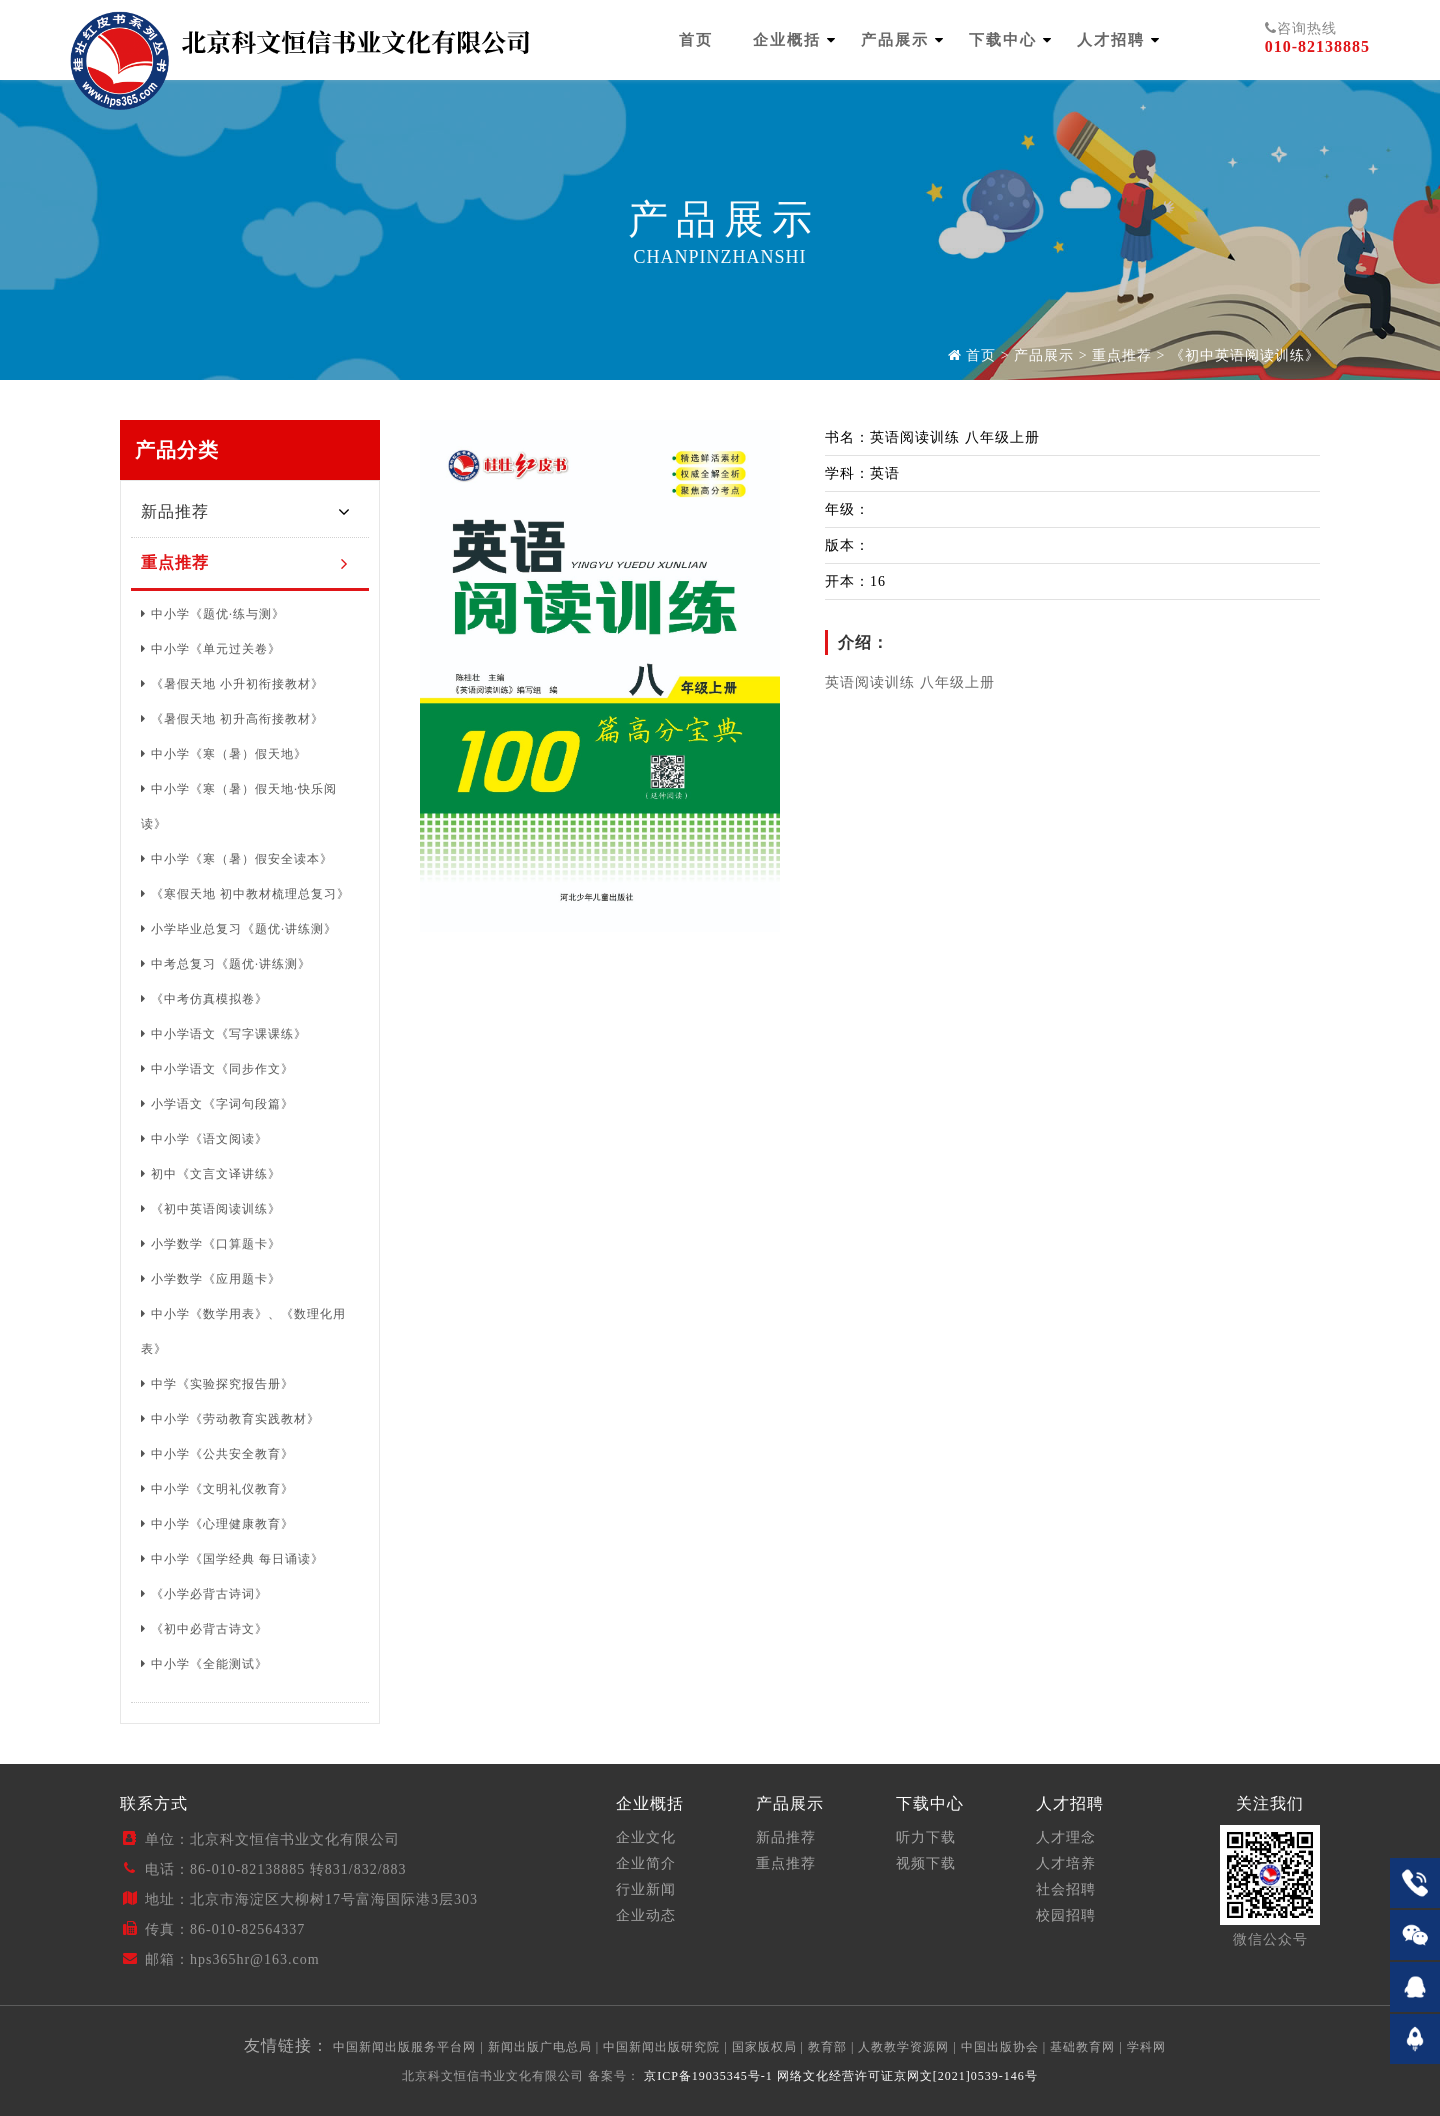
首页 (696, 40)
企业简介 (646, 1863)
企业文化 (646, 1837)
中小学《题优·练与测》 (218, 614)
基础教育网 (1082, 2047)
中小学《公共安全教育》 (222, 1454)
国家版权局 (764, 2047)
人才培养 (1066, 1863)
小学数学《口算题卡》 (216, 1244)
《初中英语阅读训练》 (1245, 355)
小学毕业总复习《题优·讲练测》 (244, 929)
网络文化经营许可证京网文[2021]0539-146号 (907, 2076)
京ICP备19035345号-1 (706, 2076)
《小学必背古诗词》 (209, 1594)
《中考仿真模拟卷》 (209, 999)
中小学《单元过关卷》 (216, 649)
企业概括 (787, 40)
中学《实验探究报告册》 (222, 1384)
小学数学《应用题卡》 (216, 1279)
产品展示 (895, 40)
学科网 (1146, 2047)
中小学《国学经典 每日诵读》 (237, 1559)
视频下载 (926, 1863)
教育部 (827, 2047)
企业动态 (646, 1915)
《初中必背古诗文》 (209, 1629)
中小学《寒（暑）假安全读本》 (242, 859)
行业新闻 (646, 1889)
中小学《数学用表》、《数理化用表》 (243, 1331)
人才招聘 (1111, 40)
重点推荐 (1122, 355)
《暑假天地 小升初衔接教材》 (237, 684)
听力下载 (926, 1837)
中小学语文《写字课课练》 (229, 1034)
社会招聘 (1066, 1889)
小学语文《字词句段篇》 (222, 1104)
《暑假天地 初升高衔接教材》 (237, 719)
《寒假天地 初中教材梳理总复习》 (250, 894)
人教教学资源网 (903, 2047)
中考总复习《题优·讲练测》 (231, 964)
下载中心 (1003, 40)
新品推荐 (175, 511)
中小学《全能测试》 (209, 1664)
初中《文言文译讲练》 (216, 1174)
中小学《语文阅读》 (209, 1139)
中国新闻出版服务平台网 (404, 2047)
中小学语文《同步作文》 (222, 1069)
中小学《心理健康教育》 (222, 1524)
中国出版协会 (1000, 2047)
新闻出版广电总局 (540, 2047)
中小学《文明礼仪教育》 (222, 1489)
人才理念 (1066, 1837)
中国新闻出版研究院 (661, 2047)
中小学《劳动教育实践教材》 (235, 1419)
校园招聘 (1066, 1915)
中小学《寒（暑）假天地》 (229, 754)
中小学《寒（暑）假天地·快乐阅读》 (239, 806)
